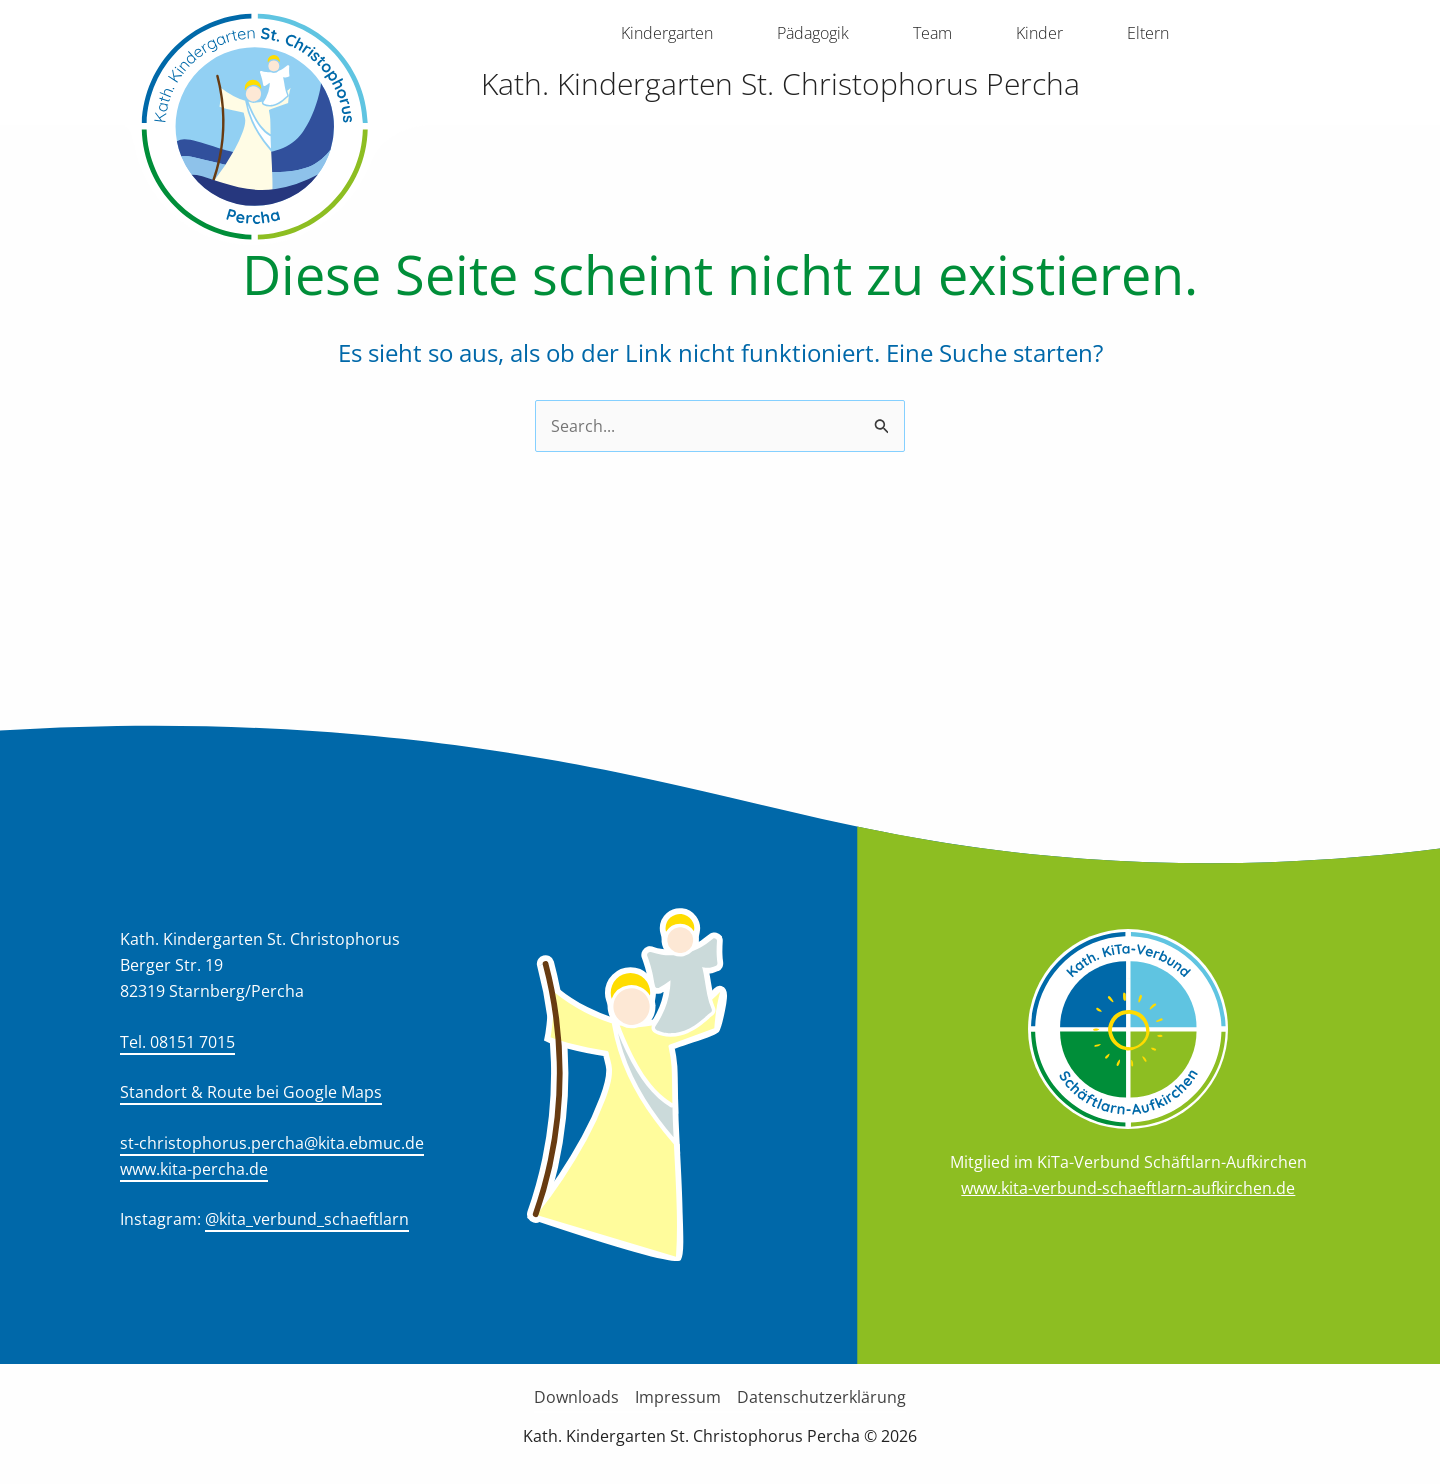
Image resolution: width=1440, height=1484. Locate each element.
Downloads (576, 1397)
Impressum (678, 1397)
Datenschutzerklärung (821, 1397)
